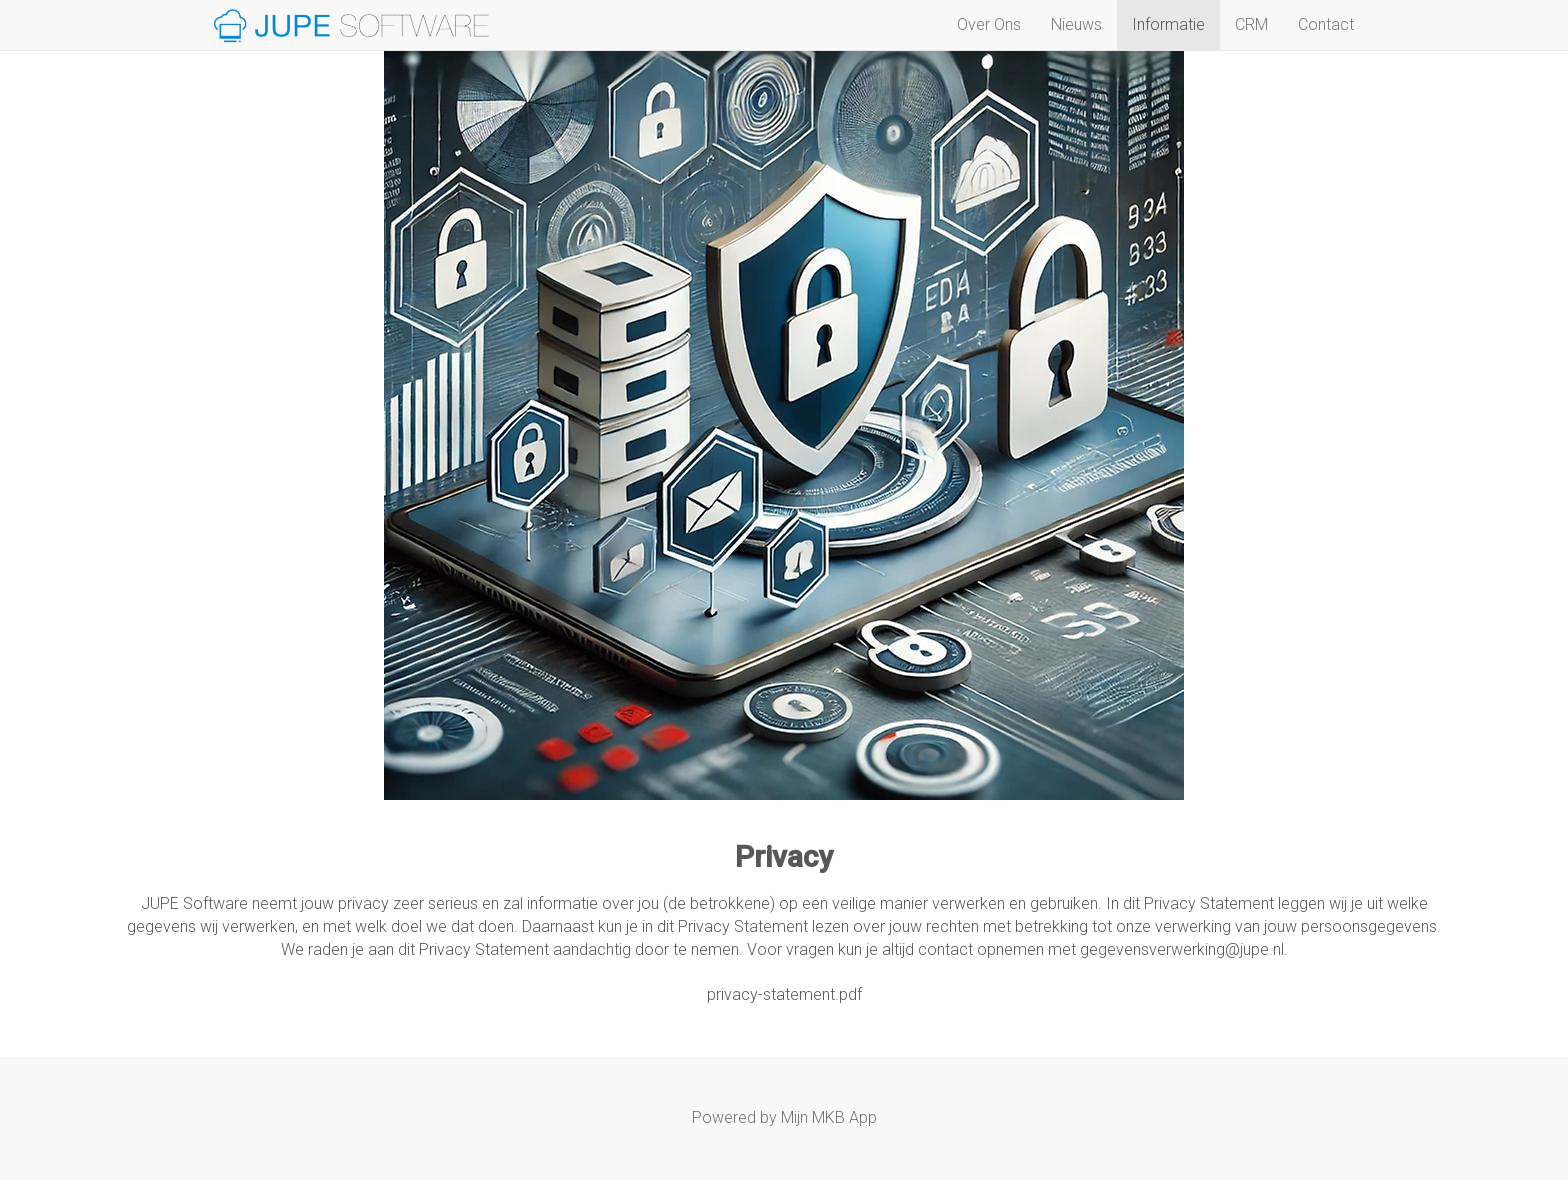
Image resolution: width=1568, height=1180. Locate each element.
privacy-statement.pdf (784, 994)
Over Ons (989, 24)
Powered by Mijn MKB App (784, 1117)
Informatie (1168, 24)
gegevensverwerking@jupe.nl (1182, 949)
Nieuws (1076, 24)
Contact (1326, 24)
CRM (1251, 24)
